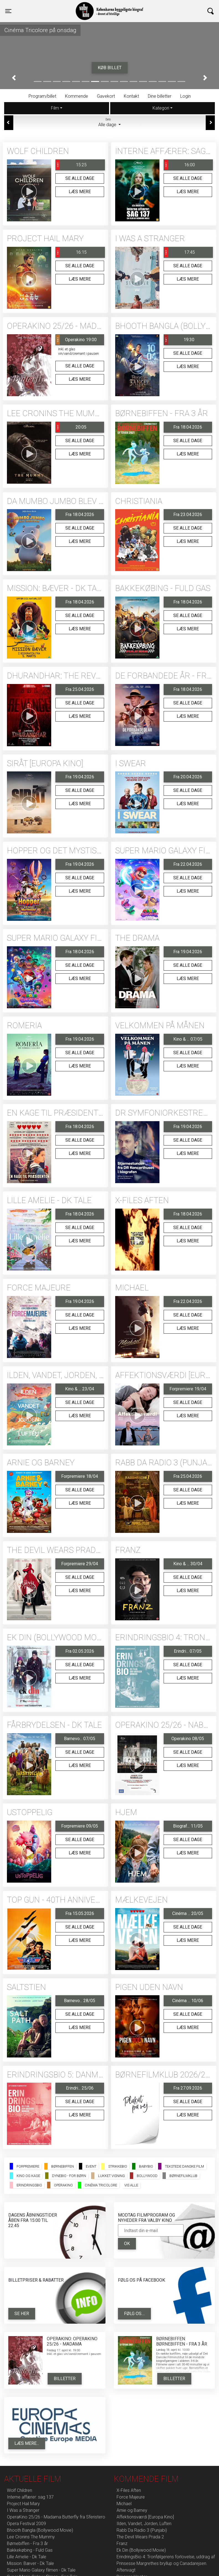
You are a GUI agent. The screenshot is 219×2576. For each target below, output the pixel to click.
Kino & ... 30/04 (187, 1563)
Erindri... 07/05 (188, 1651)
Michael (124, 2503)
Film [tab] (55, 108)
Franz (122, 2543)
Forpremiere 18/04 (79, 1476)
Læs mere (80, 191)
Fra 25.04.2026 (79, 689)
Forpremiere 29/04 (79, 1563)
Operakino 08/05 (187, 1738)
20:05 (71, 427)
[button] (14, 77)
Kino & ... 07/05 (187, 1039)
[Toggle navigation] (8, 11)
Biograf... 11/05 (188, 1826)
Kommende (76, 96)
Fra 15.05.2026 (79, 1913)
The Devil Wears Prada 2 (140, 2536)
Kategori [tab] (161, 108)
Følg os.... (134, 2313)
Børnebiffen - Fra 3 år (27, 2543)
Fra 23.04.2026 (187, 514)
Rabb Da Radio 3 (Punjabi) (142, 2530)
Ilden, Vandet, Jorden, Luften (144, 2523)
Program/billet (42, 96)
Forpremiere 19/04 (187, 1388)
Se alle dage (79, 178)
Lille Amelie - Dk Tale (26, 2556)
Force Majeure (131, 2497)
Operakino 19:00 (76, 340)
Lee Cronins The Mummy (31, 2536)
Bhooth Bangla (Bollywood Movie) (40, 2530)
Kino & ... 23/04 (79, 1388)
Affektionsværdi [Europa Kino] (145, 2517)
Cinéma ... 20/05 (187, 1913)
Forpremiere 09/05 (79, 1826)
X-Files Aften (129, 2490)
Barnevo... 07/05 (79, 1738)
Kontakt (131, 96)
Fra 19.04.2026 (79, 776)
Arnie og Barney (132, 2510)
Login (185, 96)
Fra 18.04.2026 (187, 427)
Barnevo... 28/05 (79, 2000)
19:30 (179, 340)
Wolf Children (19, 2490)
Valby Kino (58, 6)
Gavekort (106, 96)
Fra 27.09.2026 (187, 2088)
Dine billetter (159, 96)
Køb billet (110, 67)
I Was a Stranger (23, 2510)
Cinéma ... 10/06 (187, 2000)
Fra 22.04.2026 (187, 864)
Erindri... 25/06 (80, 2088)
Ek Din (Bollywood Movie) (141, 2550)
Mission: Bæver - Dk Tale (30, 2563)
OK (127, 2243)
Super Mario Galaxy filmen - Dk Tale (41, 2570)
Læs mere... (26, 2443)
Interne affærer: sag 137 (30, 2497)
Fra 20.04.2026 (187, 776)
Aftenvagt (126, 2570)
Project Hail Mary (23, 2503)
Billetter (65, 2378)
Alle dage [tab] (109, 122)
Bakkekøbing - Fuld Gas (30, 2550)
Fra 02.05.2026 (79, 1651)
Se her (21, 2313)
